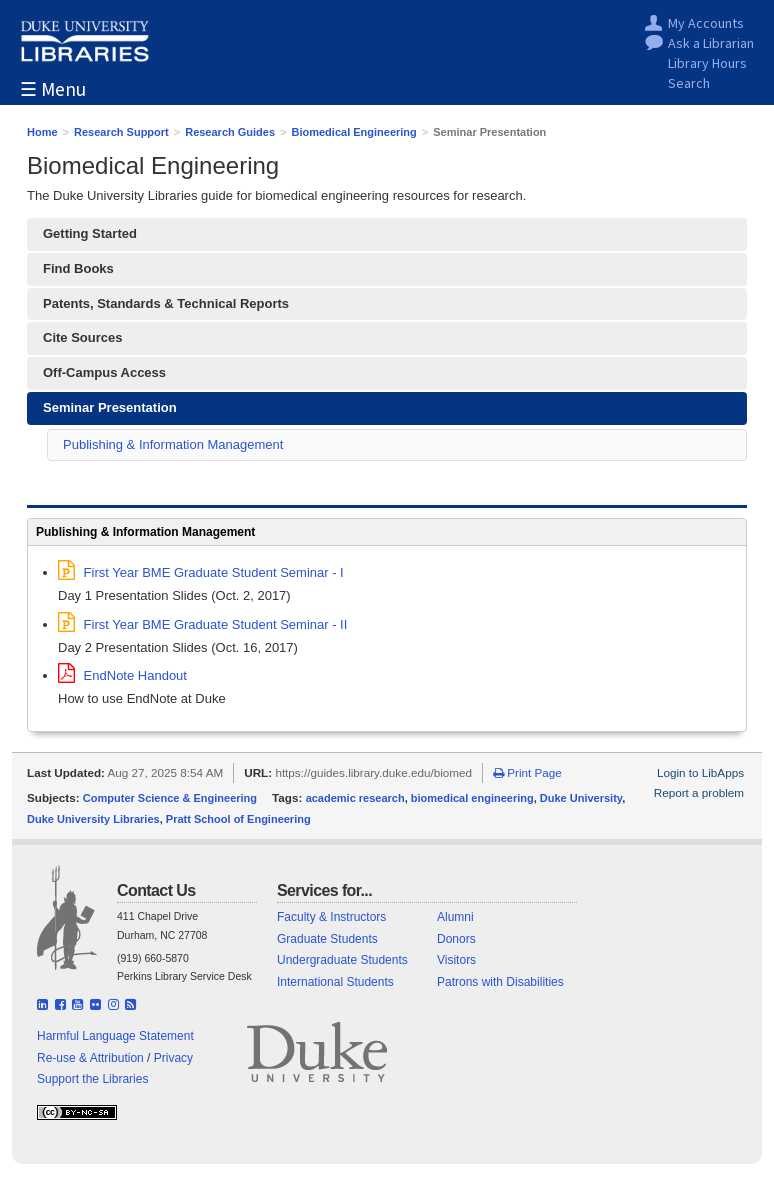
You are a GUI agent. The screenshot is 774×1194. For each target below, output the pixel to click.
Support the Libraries (92, 1079)
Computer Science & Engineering (170, 798)
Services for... (324, 890)
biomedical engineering (472, 798)
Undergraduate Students (342, 960)
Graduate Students (327, 939)
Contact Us (156, 890)
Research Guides (230, 132)
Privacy (173, 1058)
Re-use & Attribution (90, 1058)
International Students (335, 982)
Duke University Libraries (93, 819)
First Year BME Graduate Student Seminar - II (202, 624)
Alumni (455, 917)
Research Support (121, 132)
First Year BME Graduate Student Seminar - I (201, 572)
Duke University (581, 798)
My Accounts (706, 24)
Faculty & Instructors (331, 917)
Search (689, 84)
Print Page (527, 772)
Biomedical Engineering (354, 132)
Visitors (456, 960)
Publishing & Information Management (173, 444)
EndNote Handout (122, 675)
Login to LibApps (700, 772)
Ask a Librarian (711, 44)
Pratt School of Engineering (238, 819)
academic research (355, 798)
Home (42, 132)
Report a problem (699, 792)
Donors (456, 939)
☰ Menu (53, 90)
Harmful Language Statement (115, 1036)
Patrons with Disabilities (500, 982)
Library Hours (707, 64)
